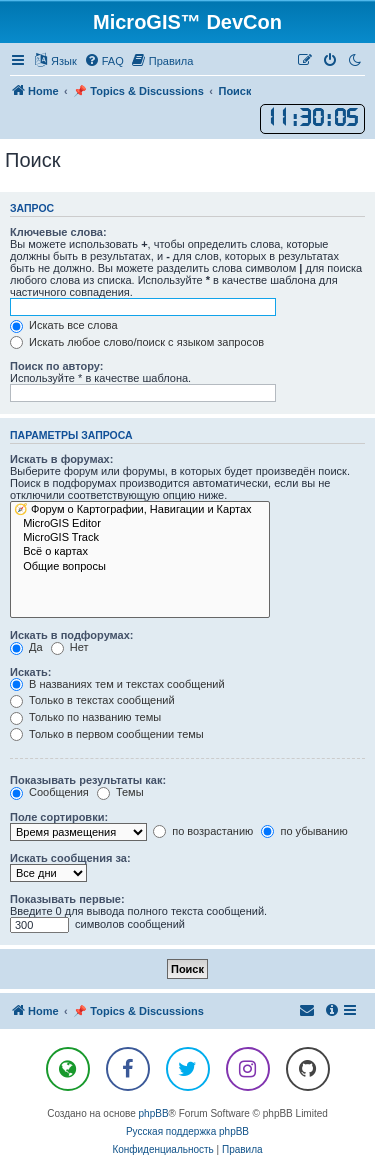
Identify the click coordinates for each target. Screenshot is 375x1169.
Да (26, 647)
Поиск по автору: (56, 366)
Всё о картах (140, 552)
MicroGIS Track (140, 538)
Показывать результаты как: (88, 780)
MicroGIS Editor (140, 524)
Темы (120, 792)
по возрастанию (203, 831)
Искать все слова (64, 325)
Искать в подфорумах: (72, 635)
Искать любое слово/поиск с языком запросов (137, 342)
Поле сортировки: (59, 817)
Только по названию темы (85, 717)
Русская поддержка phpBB (187, 1131)
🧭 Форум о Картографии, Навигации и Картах (140, 510)
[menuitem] (104, 61)
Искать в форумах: (61, 459)
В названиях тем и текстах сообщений (117, 684)
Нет (70, 647)
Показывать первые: (67, 899)
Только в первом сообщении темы (107, 734)
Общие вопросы (140, 567)
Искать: (30, 672)
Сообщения (49, 792)
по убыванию (304, 831)
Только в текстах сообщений (92, 700)
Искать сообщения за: (70, 858)
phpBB (154, 1113)
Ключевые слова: (58, 232)
